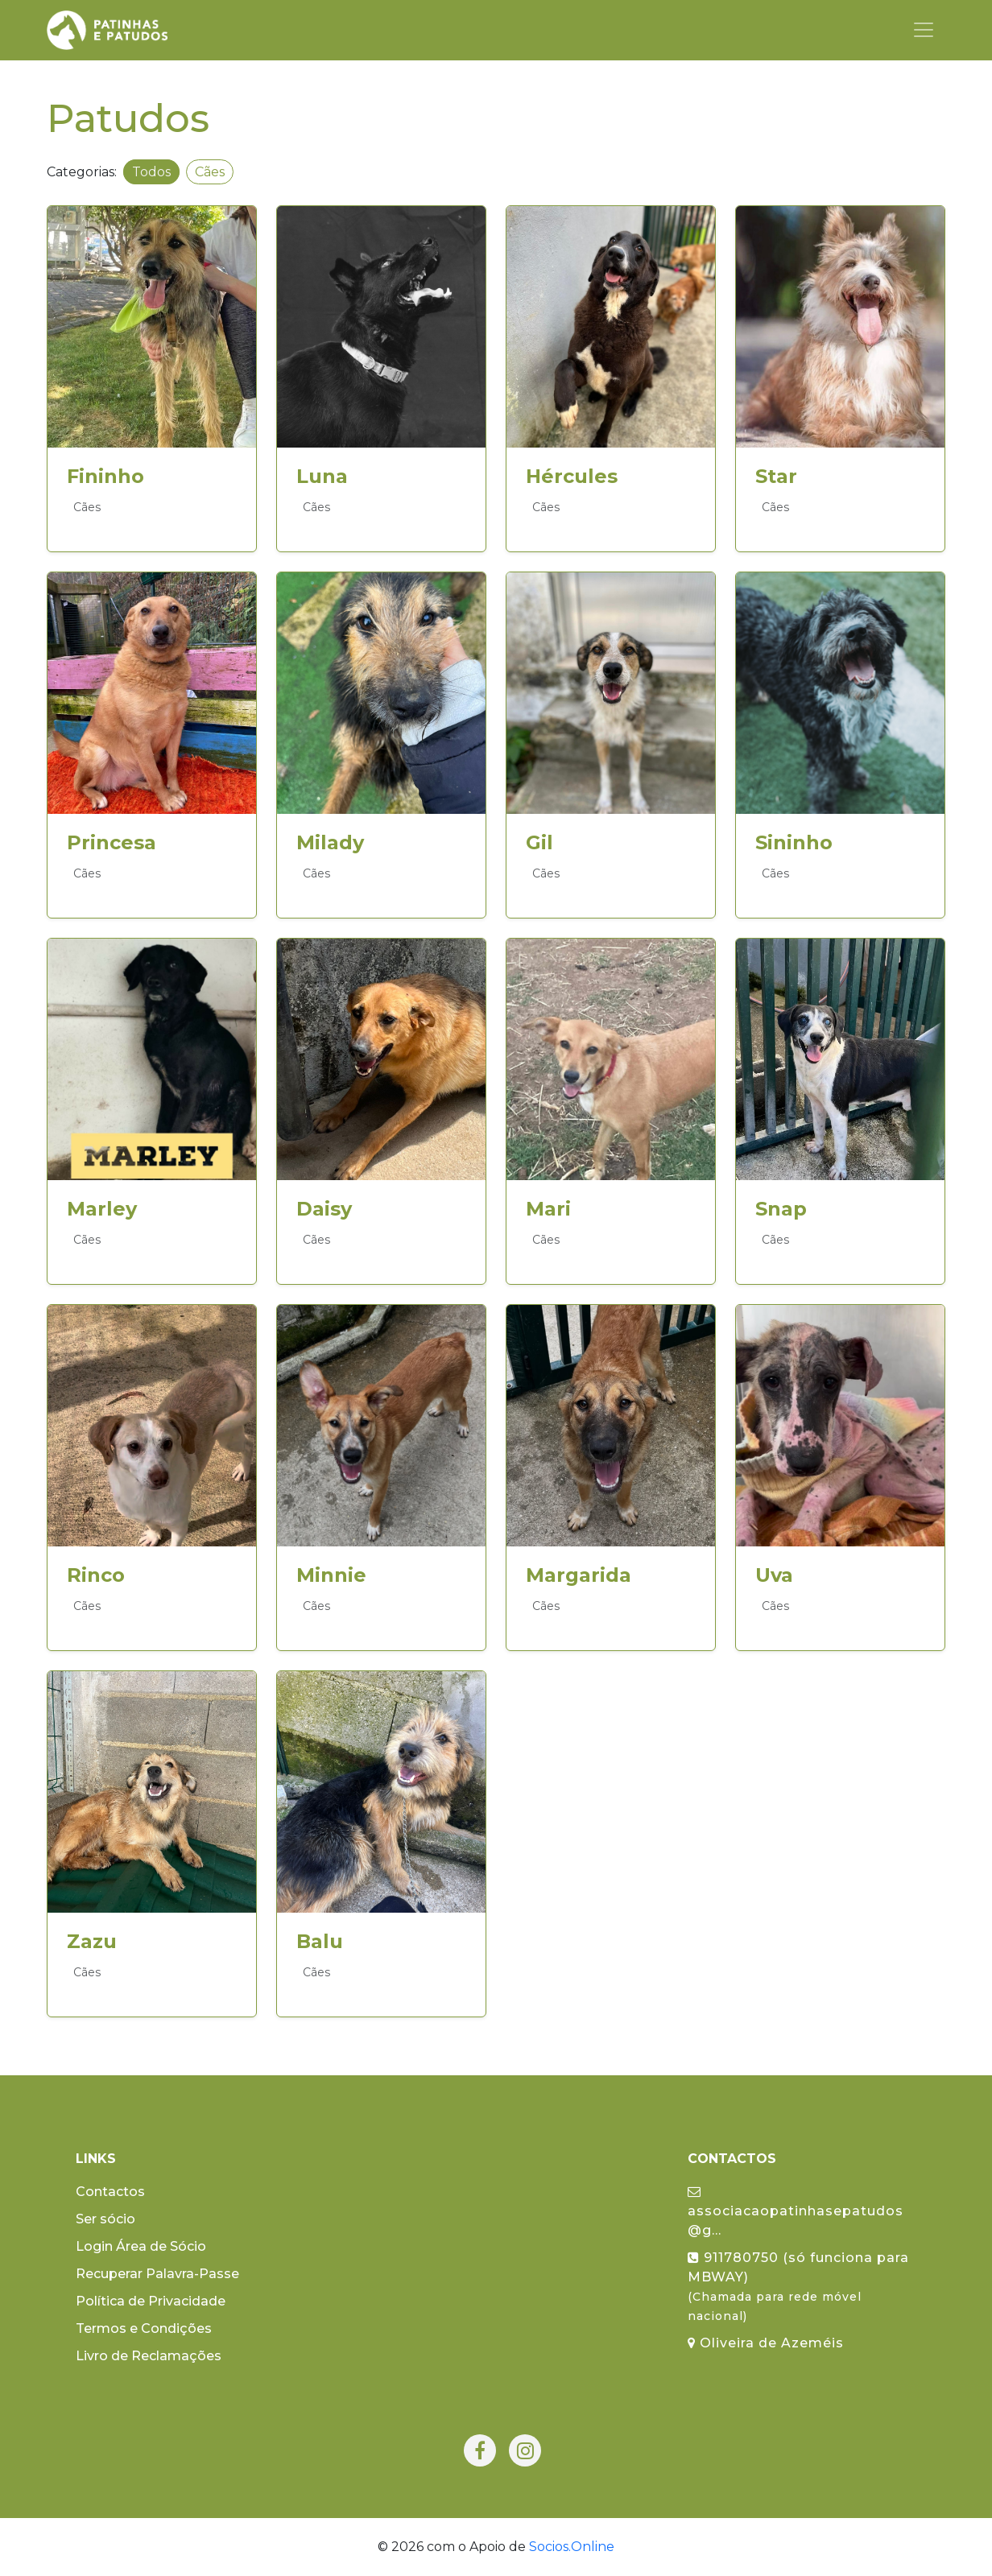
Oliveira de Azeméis (766, 2343)
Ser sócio (105, 2219)
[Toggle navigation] (923, 29)
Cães (210, 172)
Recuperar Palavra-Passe (157, 2273)
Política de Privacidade (150, 2301)
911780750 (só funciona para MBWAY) (798, 2286)
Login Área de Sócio (141, 2246)
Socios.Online (571, 2546)
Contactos (110, 2191)
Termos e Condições (144, 2328)
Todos (151, 172)
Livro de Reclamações (148, 2355)
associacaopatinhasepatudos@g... (795, 2211)
